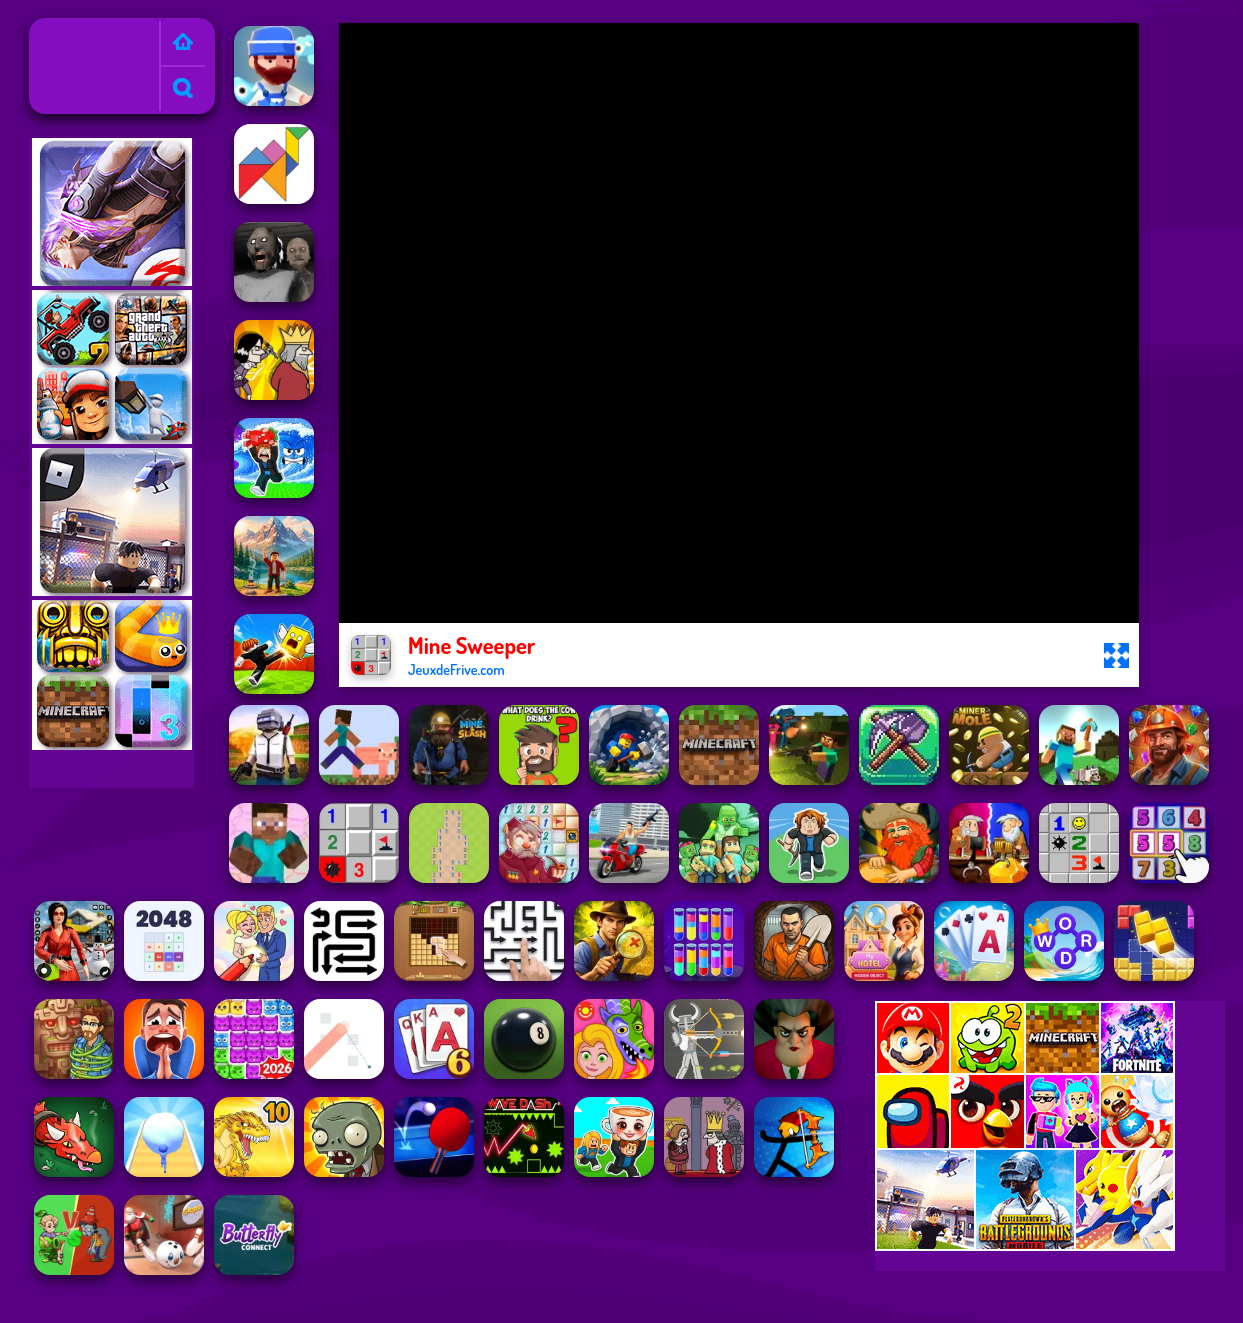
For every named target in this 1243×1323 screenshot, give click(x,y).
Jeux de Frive (79, 31)
